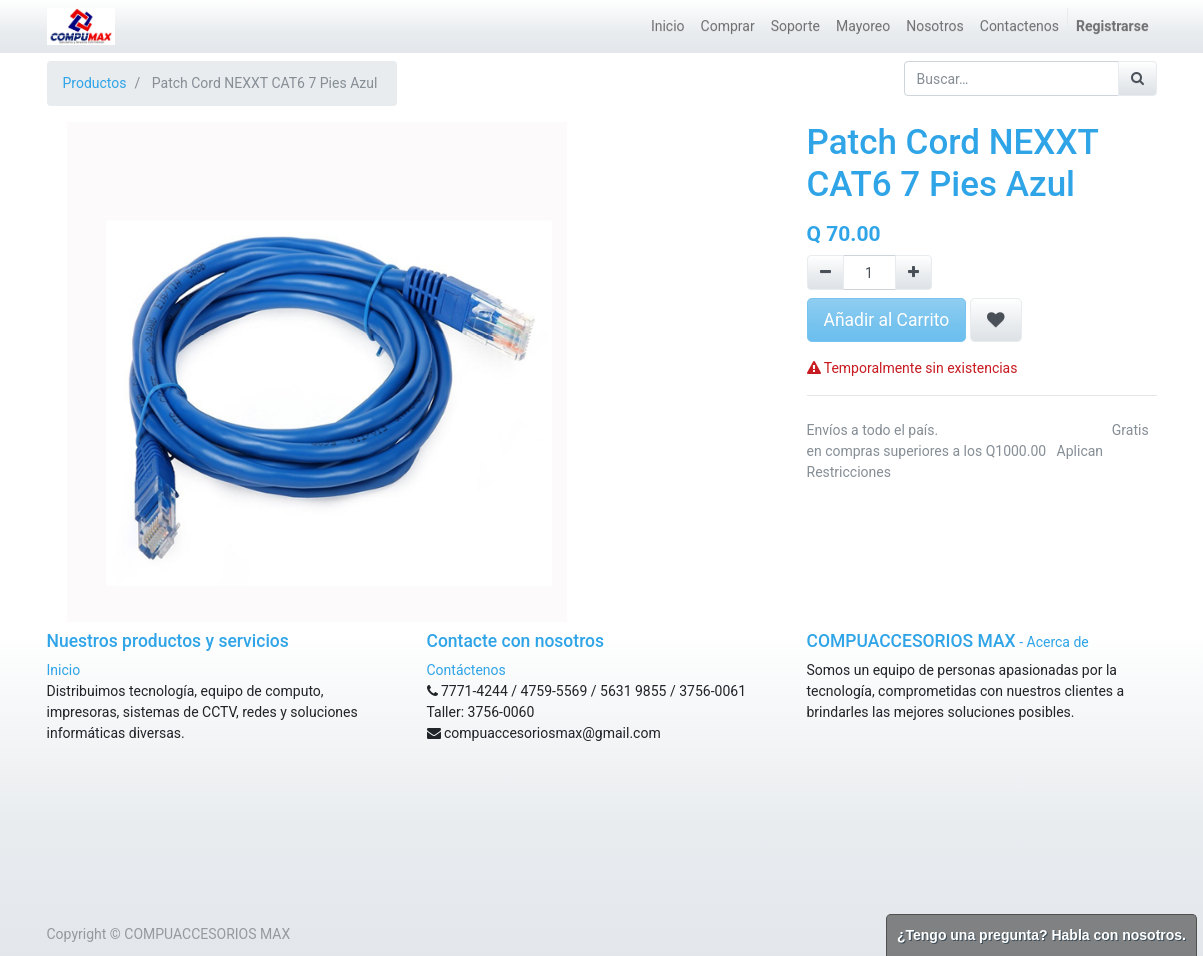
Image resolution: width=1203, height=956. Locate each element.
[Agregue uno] (913, 272)
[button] (996, 320)
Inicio (64, 670)
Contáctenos (466, 670)
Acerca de (1058, 642)
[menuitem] (668, 26)
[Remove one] (825, 272)
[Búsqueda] (1137, 78)
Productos (95, 83)
